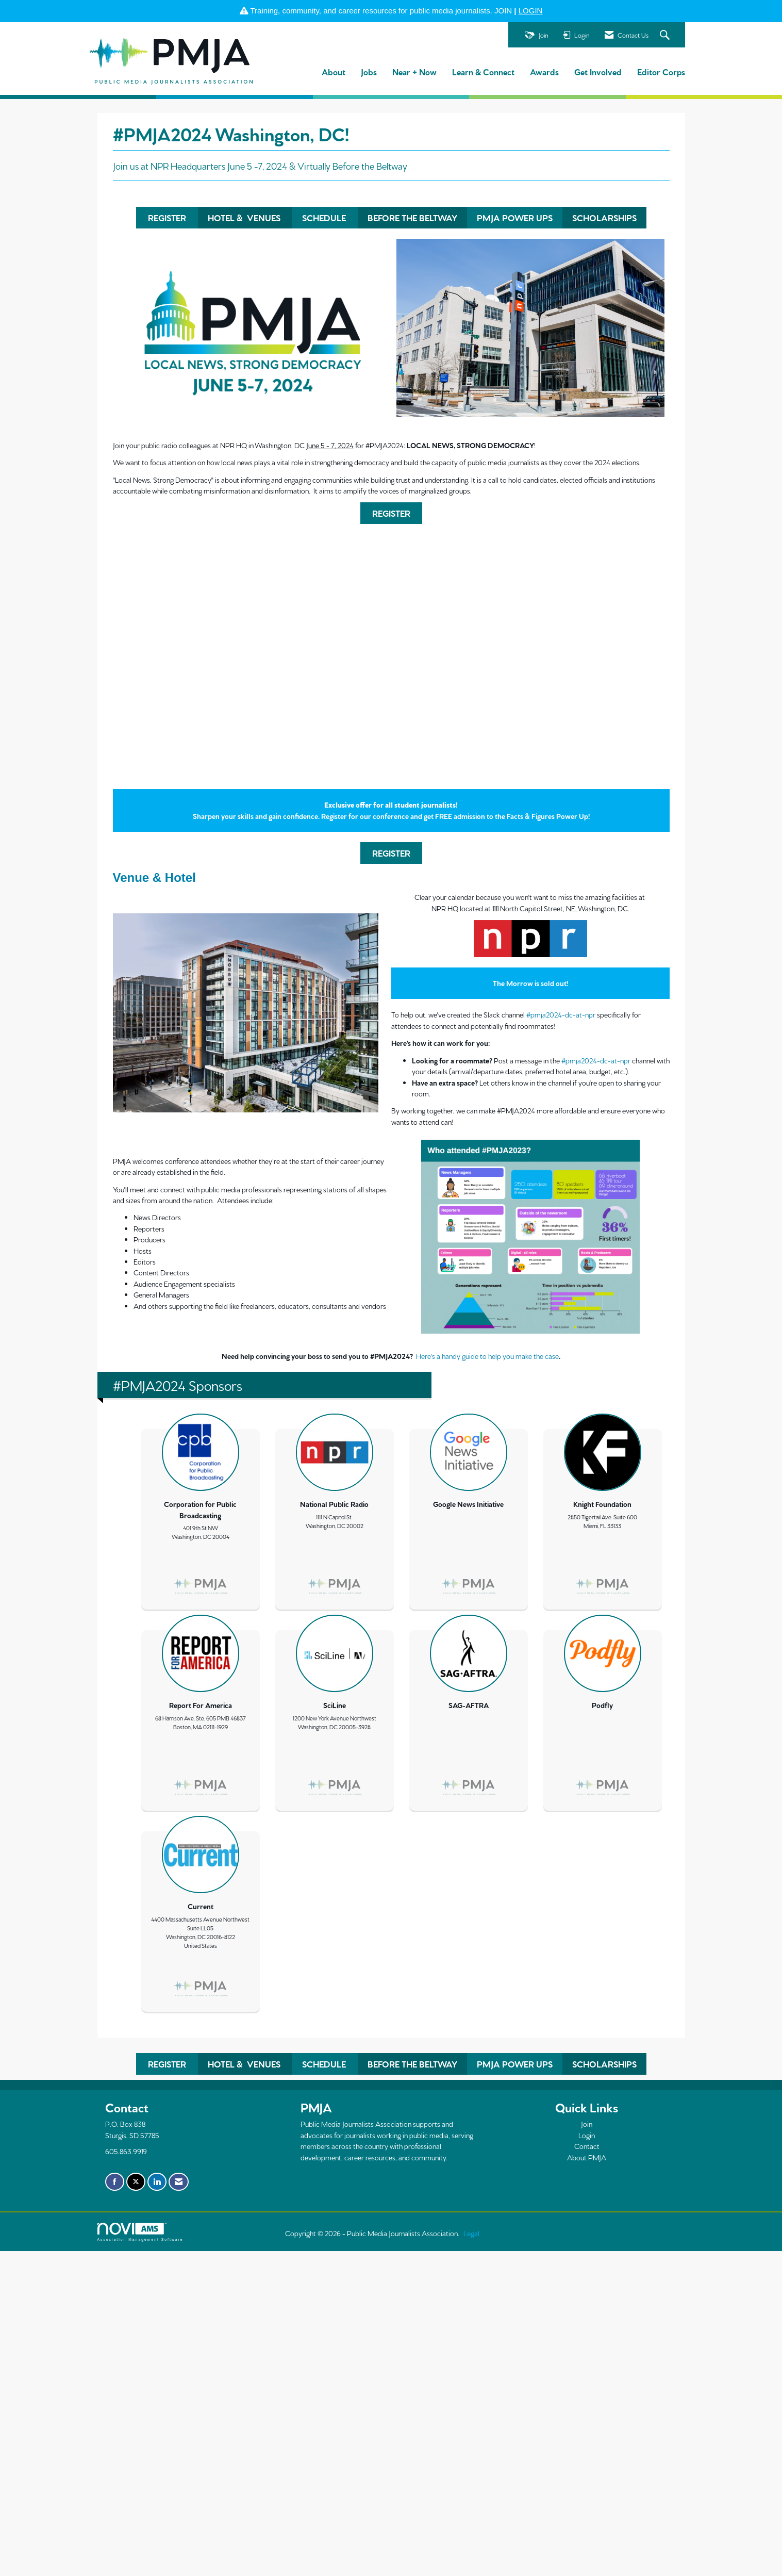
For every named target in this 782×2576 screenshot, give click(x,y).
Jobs (369, 71)
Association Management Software (140, 2232)
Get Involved (598, 71)
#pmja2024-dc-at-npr (560, 1014)
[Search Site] (666, 35)
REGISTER (167, 217)
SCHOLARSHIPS (604, 217)
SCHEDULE (325, 217)
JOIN (503, 10)
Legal (471, 2233)
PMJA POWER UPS (515, 217)
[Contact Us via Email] (179, 2182)
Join (586, 2123)
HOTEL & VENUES (245, 217)
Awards (544, 71)
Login (586, 2135)
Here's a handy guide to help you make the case (487, 1355)
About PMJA (586, 2157)
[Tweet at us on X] (135, 2182)
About (333, 71)
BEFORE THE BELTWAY (412, 217)
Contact (587, 2146)
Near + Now (414, 71)
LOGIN (531, 10)
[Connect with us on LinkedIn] (157, 2182)
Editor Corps (661, 71)
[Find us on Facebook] (114, 2182)
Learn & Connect (483, 71)
